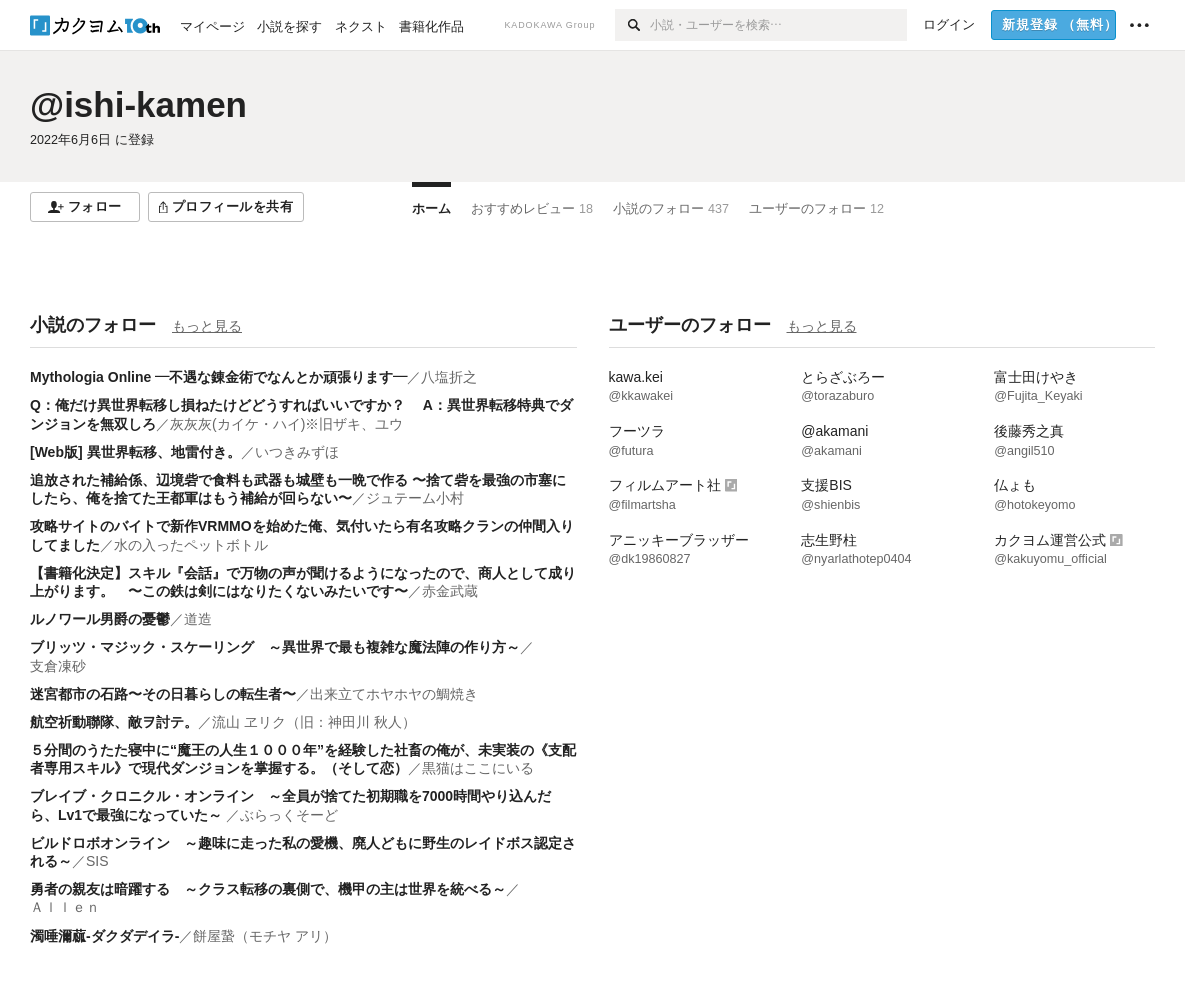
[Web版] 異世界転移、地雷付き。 (135, 452)
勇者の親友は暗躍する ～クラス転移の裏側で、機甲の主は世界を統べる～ (268, 889)
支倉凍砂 (58, 666)
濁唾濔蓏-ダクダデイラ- (104, 936)
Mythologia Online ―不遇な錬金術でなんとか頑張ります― (218, 377)
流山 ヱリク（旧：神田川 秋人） (314, 722)
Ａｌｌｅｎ (65, 907)
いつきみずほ (297, 452)
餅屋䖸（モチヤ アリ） (265, 936)
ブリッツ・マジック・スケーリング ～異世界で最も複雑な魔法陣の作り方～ (275, 647)
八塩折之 (449, 377)
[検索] (632, 25)
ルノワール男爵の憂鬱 (100, 619)
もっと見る (207, 326)
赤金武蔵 (450, 591)
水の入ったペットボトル (191, 545)
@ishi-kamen (138, 104)
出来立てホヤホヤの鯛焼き (394, 694)
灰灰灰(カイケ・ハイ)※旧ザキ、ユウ (286, 424)
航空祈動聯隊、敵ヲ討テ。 (114, 722)
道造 (198, 619)
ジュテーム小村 (415, 498)
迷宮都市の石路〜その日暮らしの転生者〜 (163, 694)
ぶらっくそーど (289, 815)
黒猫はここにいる (478, 768)
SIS (97, 861)
